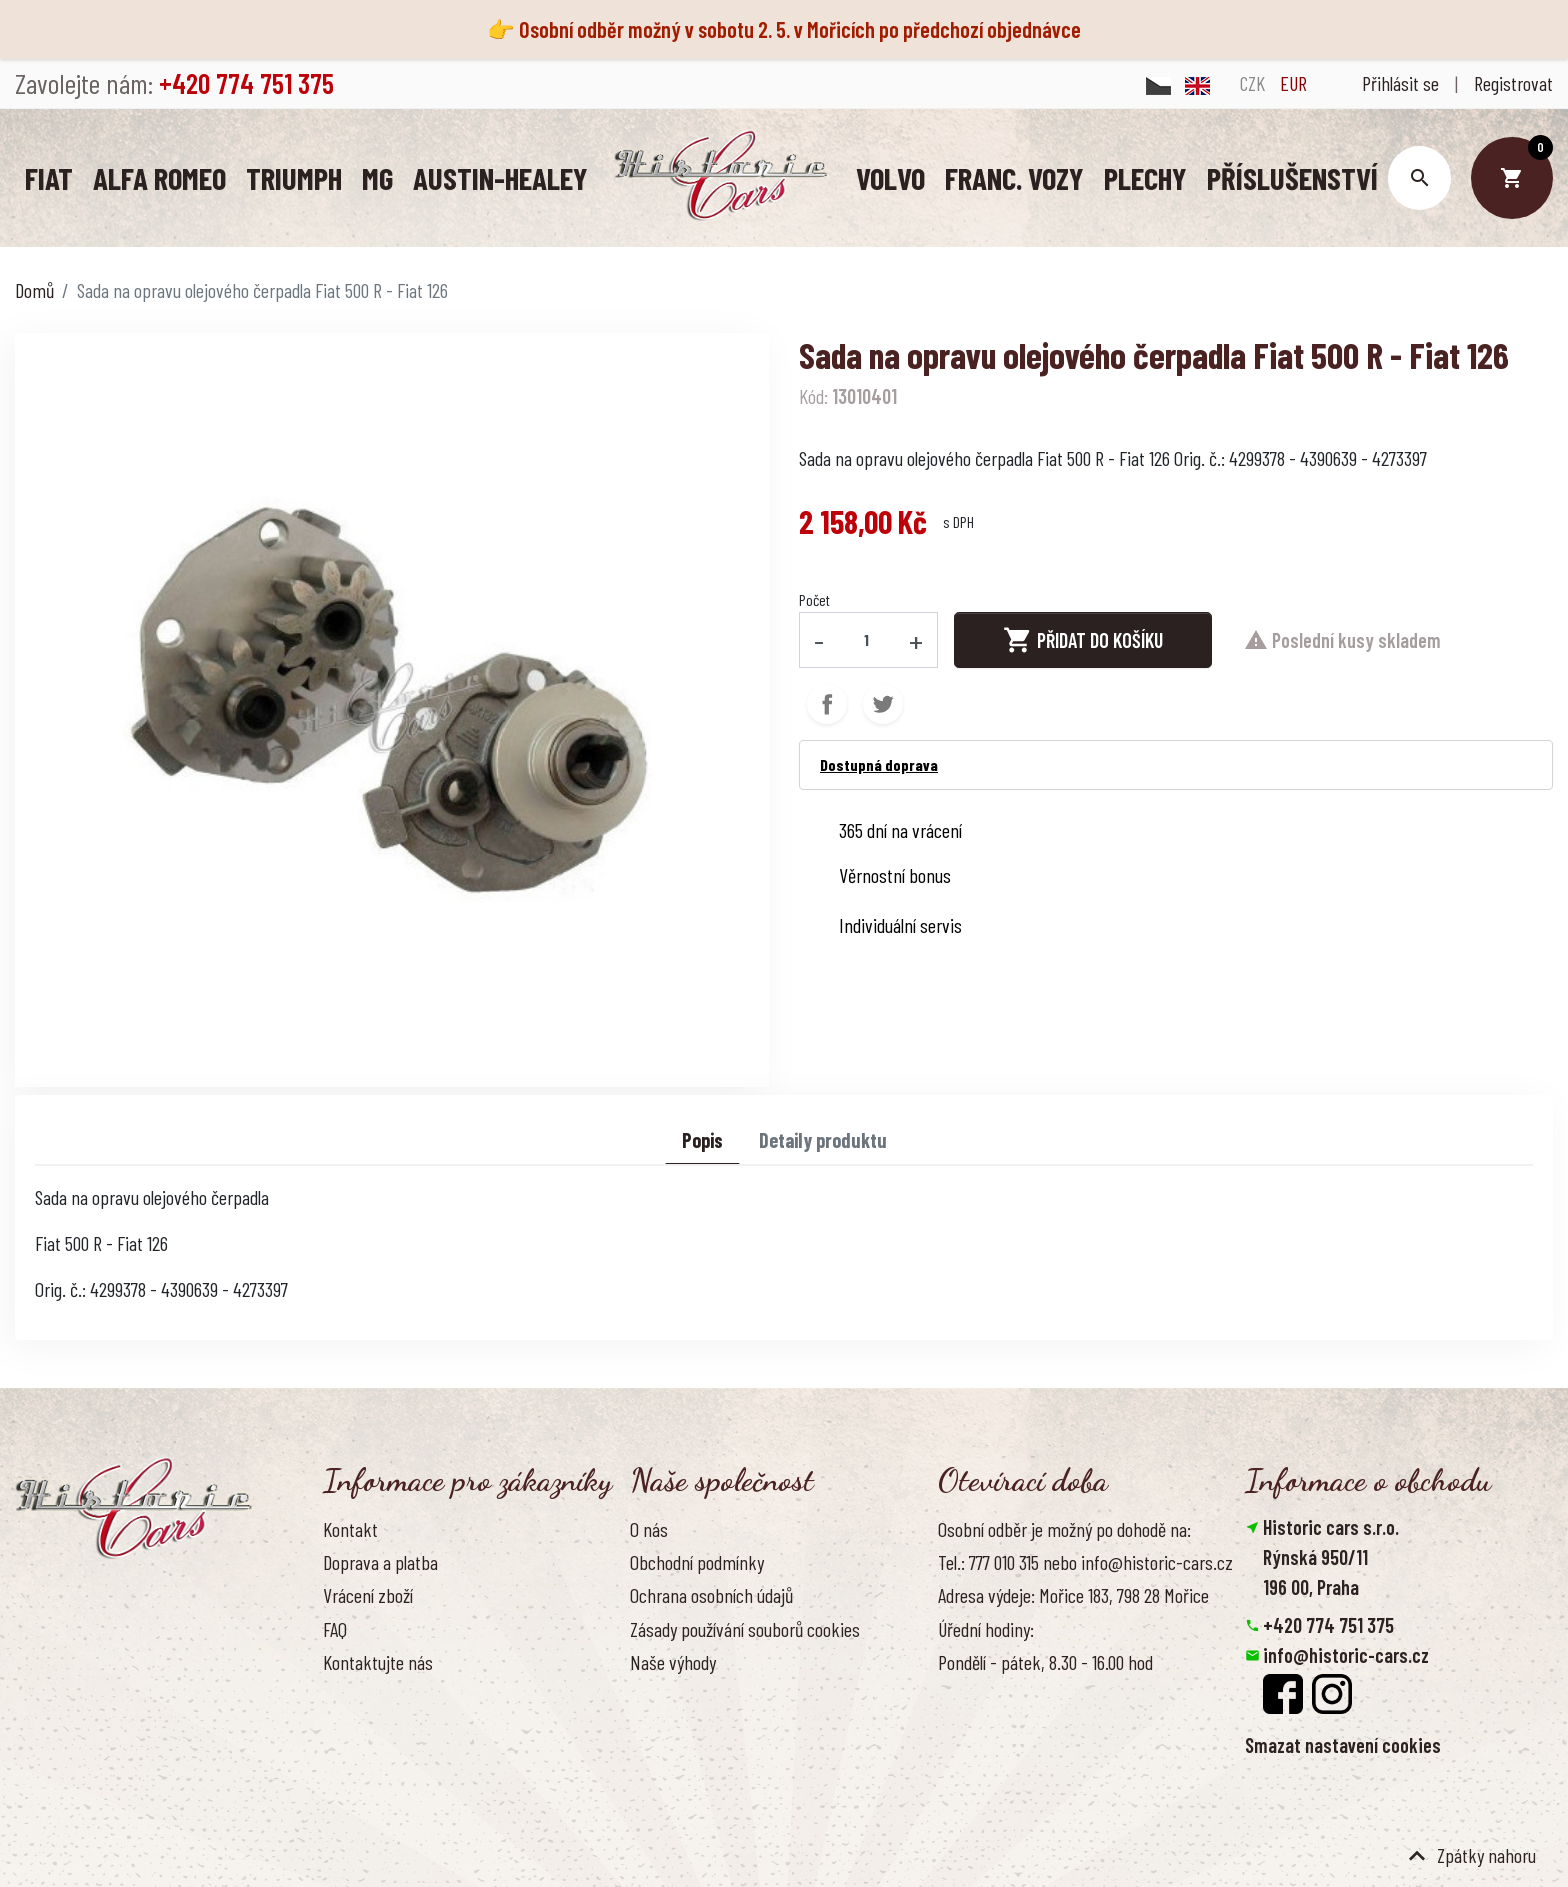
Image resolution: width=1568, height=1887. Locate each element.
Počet (814, 598)
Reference (358, 1694)
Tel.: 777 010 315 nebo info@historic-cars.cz (1085, 1561)
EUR (1293, 83)
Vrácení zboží (368, 1594)
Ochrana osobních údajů (711, 1594)
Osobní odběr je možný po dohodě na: (1064, 1528)
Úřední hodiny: (986, 1628)
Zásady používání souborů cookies (745, 1628)
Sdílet (827, 703)
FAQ (335, 1628)
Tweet (883, 703)
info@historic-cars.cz (1346, 1654)
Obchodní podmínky (697, 1561)
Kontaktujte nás (378, 1661)
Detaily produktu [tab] (823, 1139)
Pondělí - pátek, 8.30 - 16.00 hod (1045, 1661)
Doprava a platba (380, 1561)
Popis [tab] (702, 1139)
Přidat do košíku (1083, 639)
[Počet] (867, 639)
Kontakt (350, 1528)
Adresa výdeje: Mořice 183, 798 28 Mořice (1073, 1594)
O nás (649, 1528)
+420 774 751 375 (1328, 1624)
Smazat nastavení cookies (1343, 1744)
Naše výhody (673, 1661)
